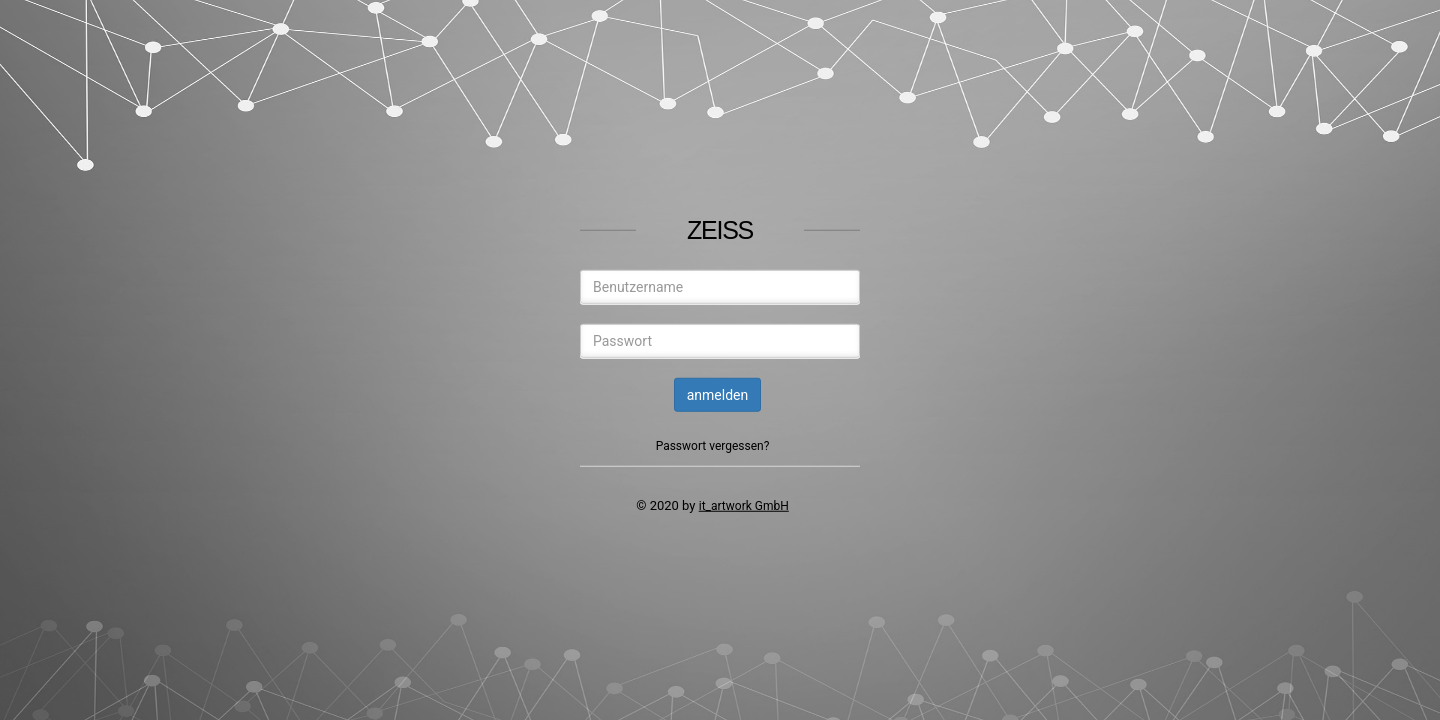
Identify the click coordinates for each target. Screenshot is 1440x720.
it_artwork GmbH (744, 506)
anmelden (718, 395)
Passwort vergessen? (713, 446)
